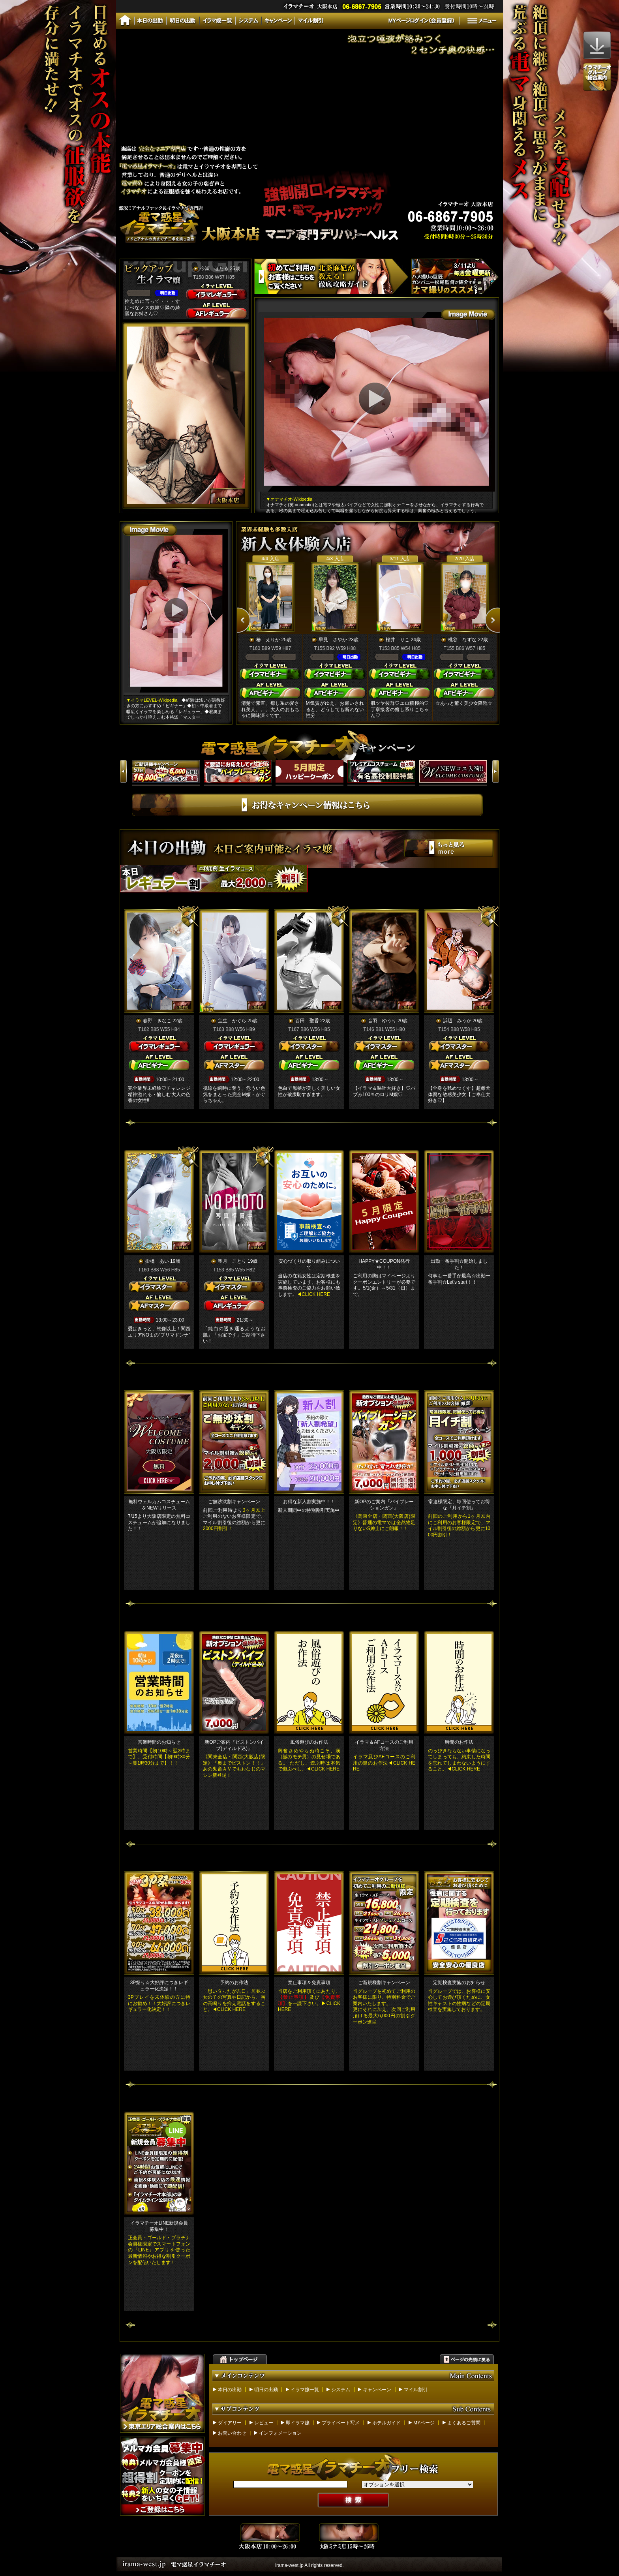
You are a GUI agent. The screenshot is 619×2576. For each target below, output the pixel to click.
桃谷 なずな (462, 639)
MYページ (424, 2423)
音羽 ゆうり (382, 1020)
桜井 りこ (397, 639)
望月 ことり (232, 1261)
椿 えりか (268, 639)
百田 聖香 (307, 1020)
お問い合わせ (232, 2433)
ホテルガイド (386, 2423)
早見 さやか (333, 639)
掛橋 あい (157, 1261)
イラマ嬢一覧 (305, 2389)
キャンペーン (377, 2389)
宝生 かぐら (232, 1020)
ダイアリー (230, 2423)
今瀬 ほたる (214, 268)
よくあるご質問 (463, 2423)
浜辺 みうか (457, 1020)
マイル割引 (416, 2389)
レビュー (263, 2423)
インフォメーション (280, 2433)
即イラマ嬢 (298, 2423)
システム (340, 2389)
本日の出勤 (230, 2389)
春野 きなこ (157, 1020)
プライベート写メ (341, 2423)
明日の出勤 (266, 2389)
